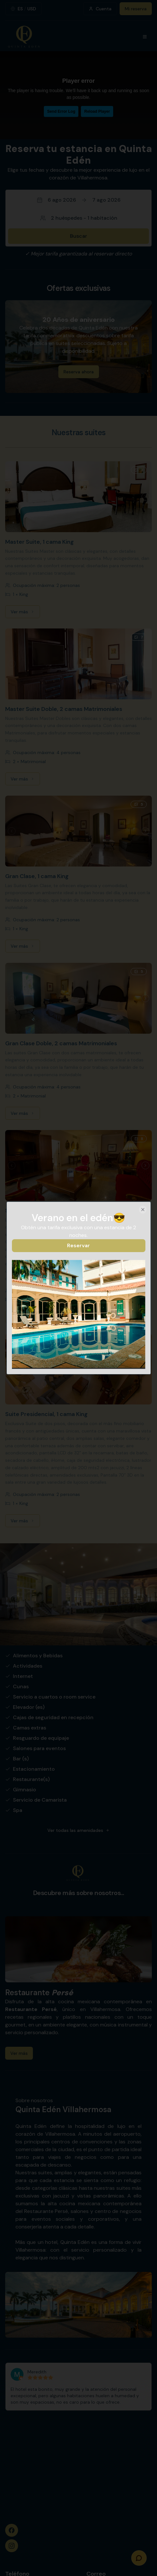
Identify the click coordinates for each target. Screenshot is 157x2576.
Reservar (78, 1245)
